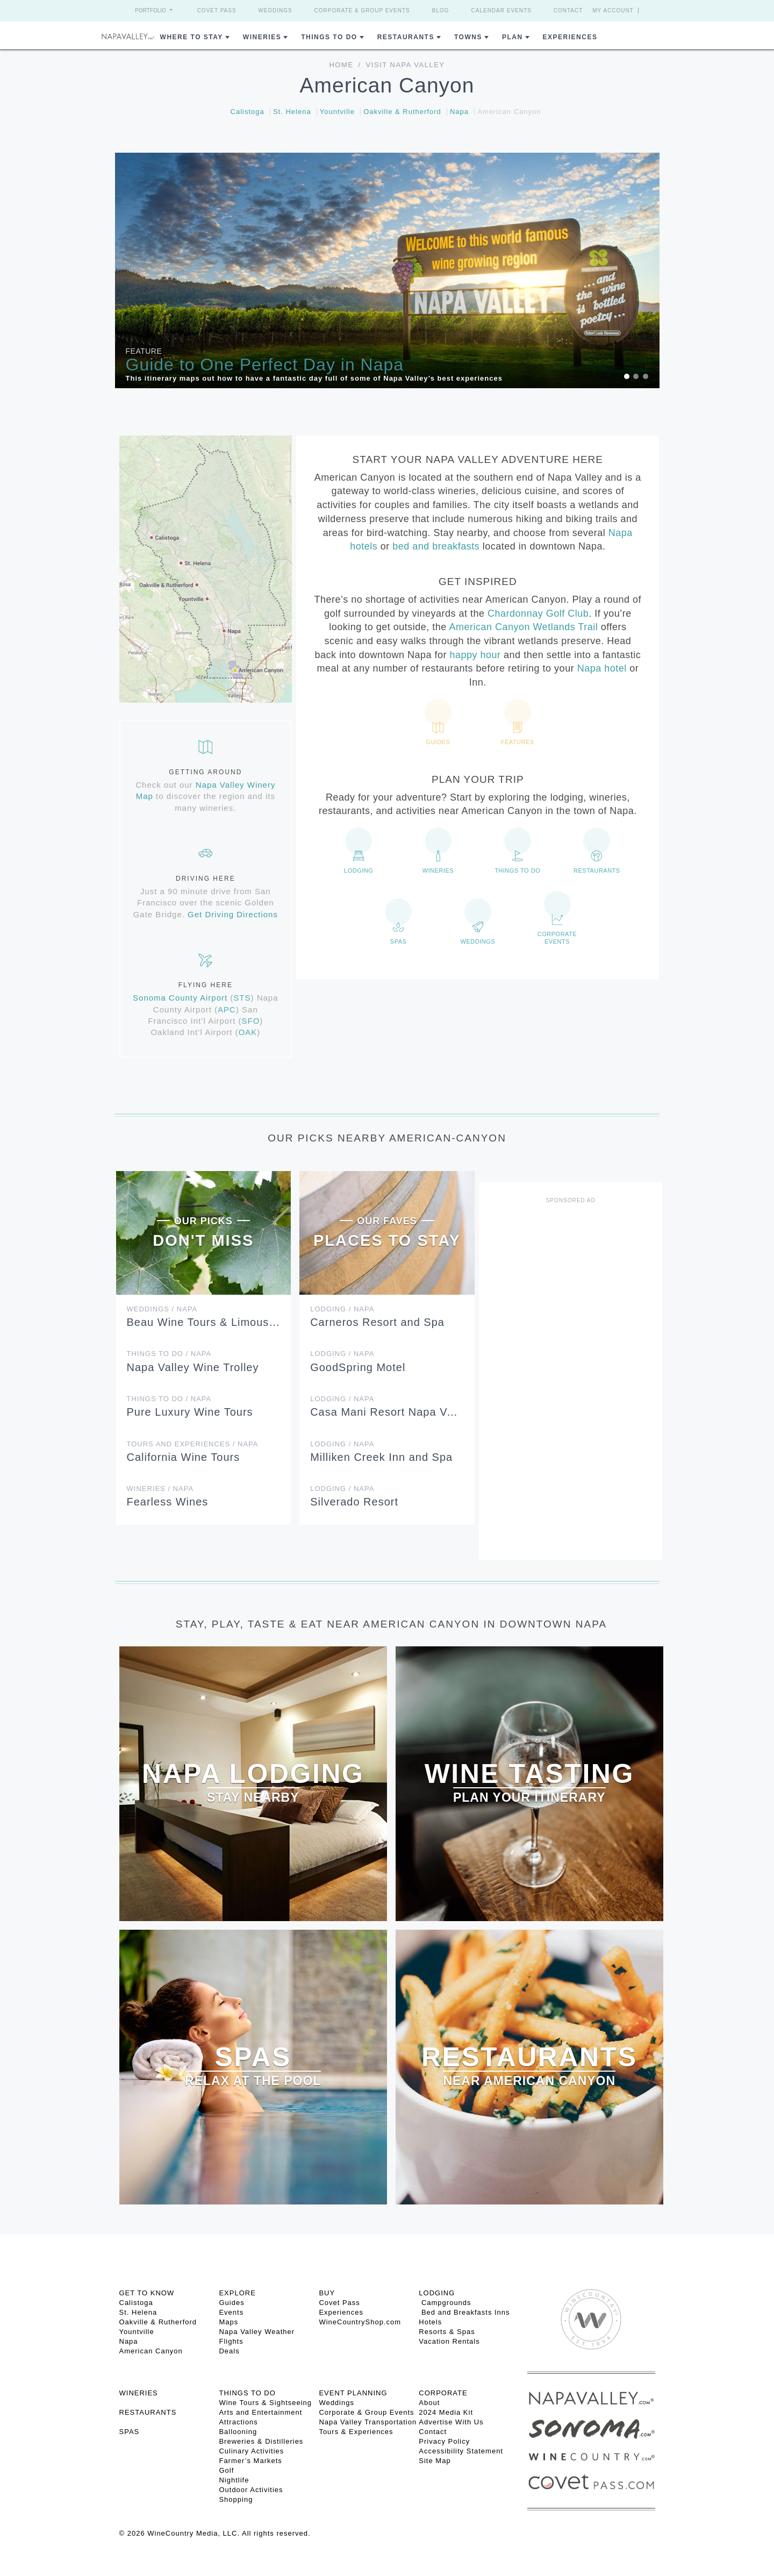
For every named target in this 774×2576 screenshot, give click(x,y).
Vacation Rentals (449, 2341)
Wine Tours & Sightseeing (265, 2403)
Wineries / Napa (160, 1489)
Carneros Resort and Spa (377, 1322)
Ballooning (238, 2432)
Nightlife (234, 2480)
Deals (229, 2351)
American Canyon (509, 112)
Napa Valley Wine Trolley (193, 1367)
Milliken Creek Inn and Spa (381, 1457)
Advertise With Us (451, 2422)
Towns (468, 37)
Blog (440, 10)
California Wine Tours (183, 1457)
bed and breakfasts (435, 546)
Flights (231, 2341)
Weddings (275, 10)
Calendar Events (501, 10)
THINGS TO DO (247, 2393)
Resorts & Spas (447, 2332)
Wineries (262, 37)
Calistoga (247, 112)
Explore (237, 2293)
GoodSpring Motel (357, 1367)
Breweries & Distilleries (261, 2441)
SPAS (129, 2432)
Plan (512, 37)
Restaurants (405, 37)
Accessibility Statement (461, 2451)
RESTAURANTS (148, 2412)
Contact (568, 10)
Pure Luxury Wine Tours (190, 1412)
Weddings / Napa (162, 1309)
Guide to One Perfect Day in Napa (265, 364)
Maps (228, 2322)
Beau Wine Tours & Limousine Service (227, 1322)
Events (231, 2312)
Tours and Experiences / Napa (193, 1444)
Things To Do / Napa (169, 1354)
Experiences (570, 37)
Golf (226, 2470)
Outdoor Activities (251, 2490)
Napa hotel (602, 668)
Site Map (434, 2461)
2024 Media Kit (446, 2412)
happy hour (475, 655)
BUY (327, 2293)
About (429, 2403)
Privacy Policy (444, 2441)
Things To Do (329, 37)
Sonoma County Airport (180, 997)
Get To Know (147, 2293)
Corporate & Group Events (362, 10)
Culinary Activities (251, 2451)
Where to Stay (191, 37)
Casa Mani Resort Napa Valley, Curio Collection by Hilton (461, 1412)
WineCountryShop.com (360, 2322)
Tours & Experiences (356, 2432)
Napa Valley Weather (257, 2332)
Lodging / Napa (342, 1309)
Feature (144, 351)
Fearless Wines (168, 1502)
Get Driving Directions (233, 914)
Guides (231, 2303)
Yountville (337, 112)
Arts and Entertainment (260, 2412)
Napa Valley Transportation (368, 2422)
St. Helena (292, 112)
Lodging (437, 2293)
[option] (387, 270)
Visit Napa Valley (405, 65)
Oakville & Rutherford (402, 112)
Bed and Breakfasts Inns (464, 2312)
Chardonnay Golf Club (538, 613)
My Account (613, 10)
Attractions (238, 2422)
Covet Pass (216, 10)
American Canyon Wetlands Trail (523, 627)
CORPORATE (443, 2393)
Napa (459, 112)
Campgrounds (445, 2303)
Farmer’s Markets (250, 2461)
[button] (156, 270)
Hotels (430, 2322)
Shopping (236, 2499)
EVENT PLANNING (353, 2393)
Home (341, 65)
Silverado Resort (354, 1502)
